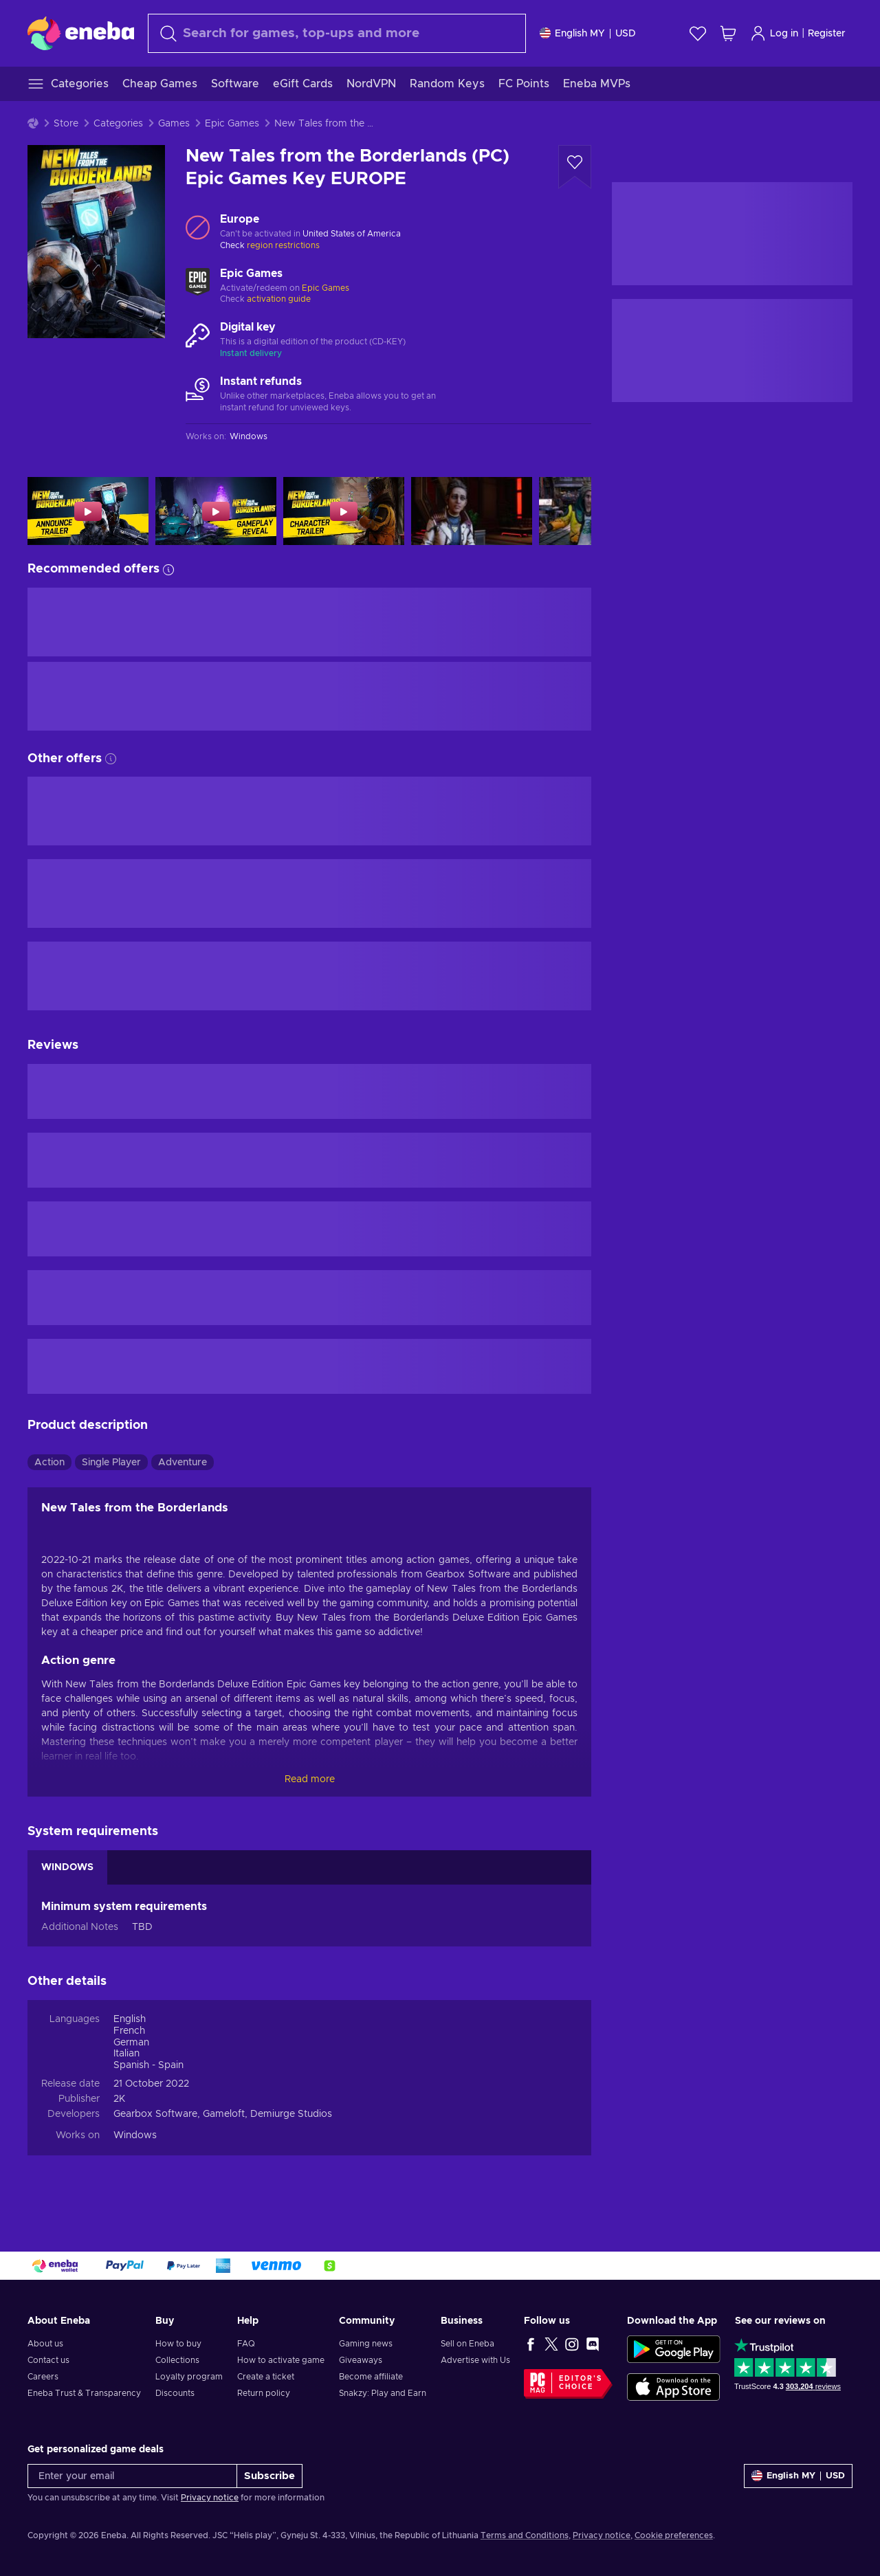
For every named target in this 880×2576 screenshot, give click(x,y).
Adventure (182, 1462)
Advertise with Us (475, 2360)
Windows (135, 2135)
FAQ (246, 2344)
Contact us (48, 2360)
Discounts (175, 2393)
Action (49, 1462)
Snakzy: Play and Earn (382, 2393)
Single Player (111, 1462)
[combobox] (336, 33)
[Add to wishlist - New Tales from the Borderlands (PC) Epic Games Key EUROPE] (574, 167)
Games (174, 124)
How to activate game (280, 2360)
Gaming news (366, 2344)
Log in (774, 33)
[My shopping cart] (728, 33)
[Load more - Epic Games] (198, 282)
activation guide (279, 299)
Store (66, 124)
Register (827, 33)
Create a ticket (265, 2377)
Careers (43, 2377)
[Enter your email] (132, 2476)
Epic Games (232, 124)
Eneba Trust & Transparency (84, 2393)
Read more (310, 1779)
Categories (118, 124)
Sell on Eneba (467, 2344)
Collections (177, 2360)
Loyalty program (189, 2377)
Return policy (263, 2393)
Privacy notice (210, 2498)
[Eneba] (81, 32)
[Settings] (588, 33)
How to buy (178, 2344)
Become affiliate (371, 2377)
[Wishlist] (698, 33)
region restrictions (283, 245)
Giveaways (360, 2360)
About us (45, 2344)
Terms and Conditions (525, 2535)
